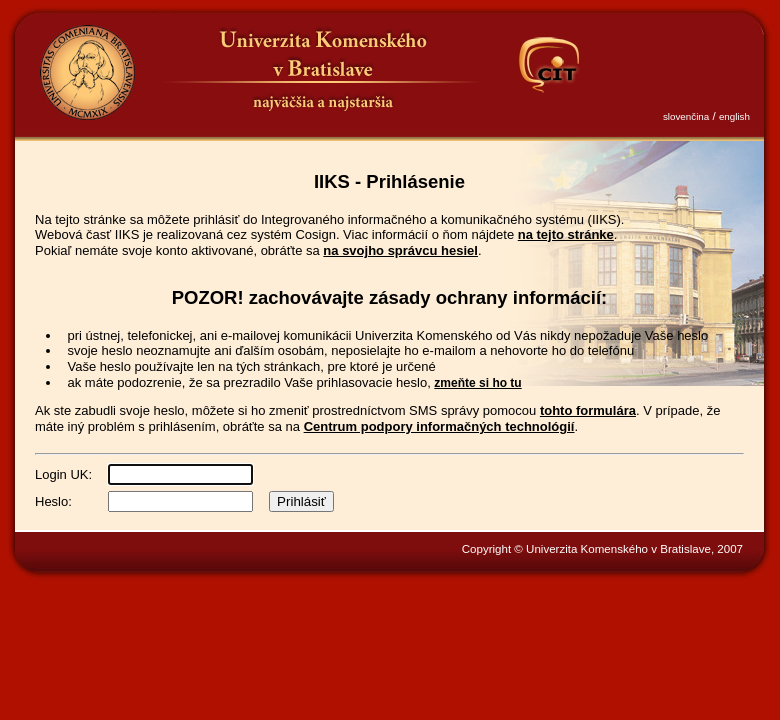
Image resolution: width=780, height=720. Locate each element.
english (734, 116)
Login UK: (63, 474)
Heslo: (53, 501)
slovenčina (686, 116)
